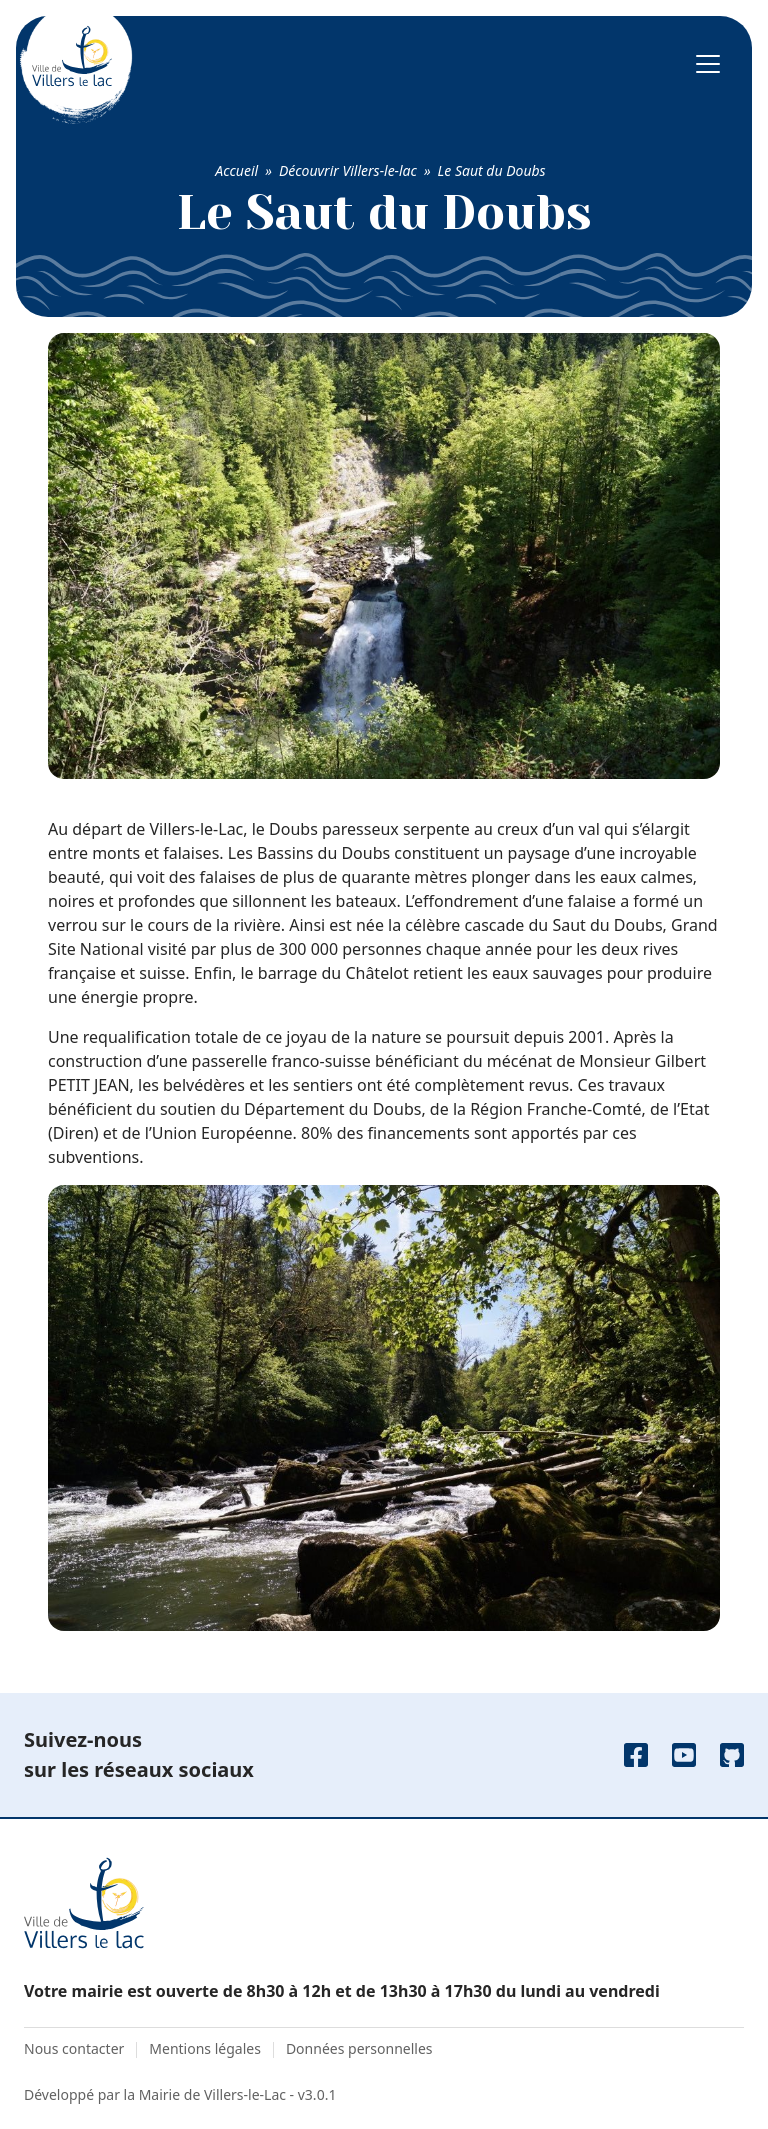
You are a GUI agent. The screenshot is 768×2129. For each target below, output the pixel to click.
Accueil (236, 170)
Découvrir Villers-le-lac (348, 170)
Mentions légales (205, 2048)
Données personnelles (359, 2048)
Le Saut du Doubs (492, 170)
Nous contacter (74, 2048)
